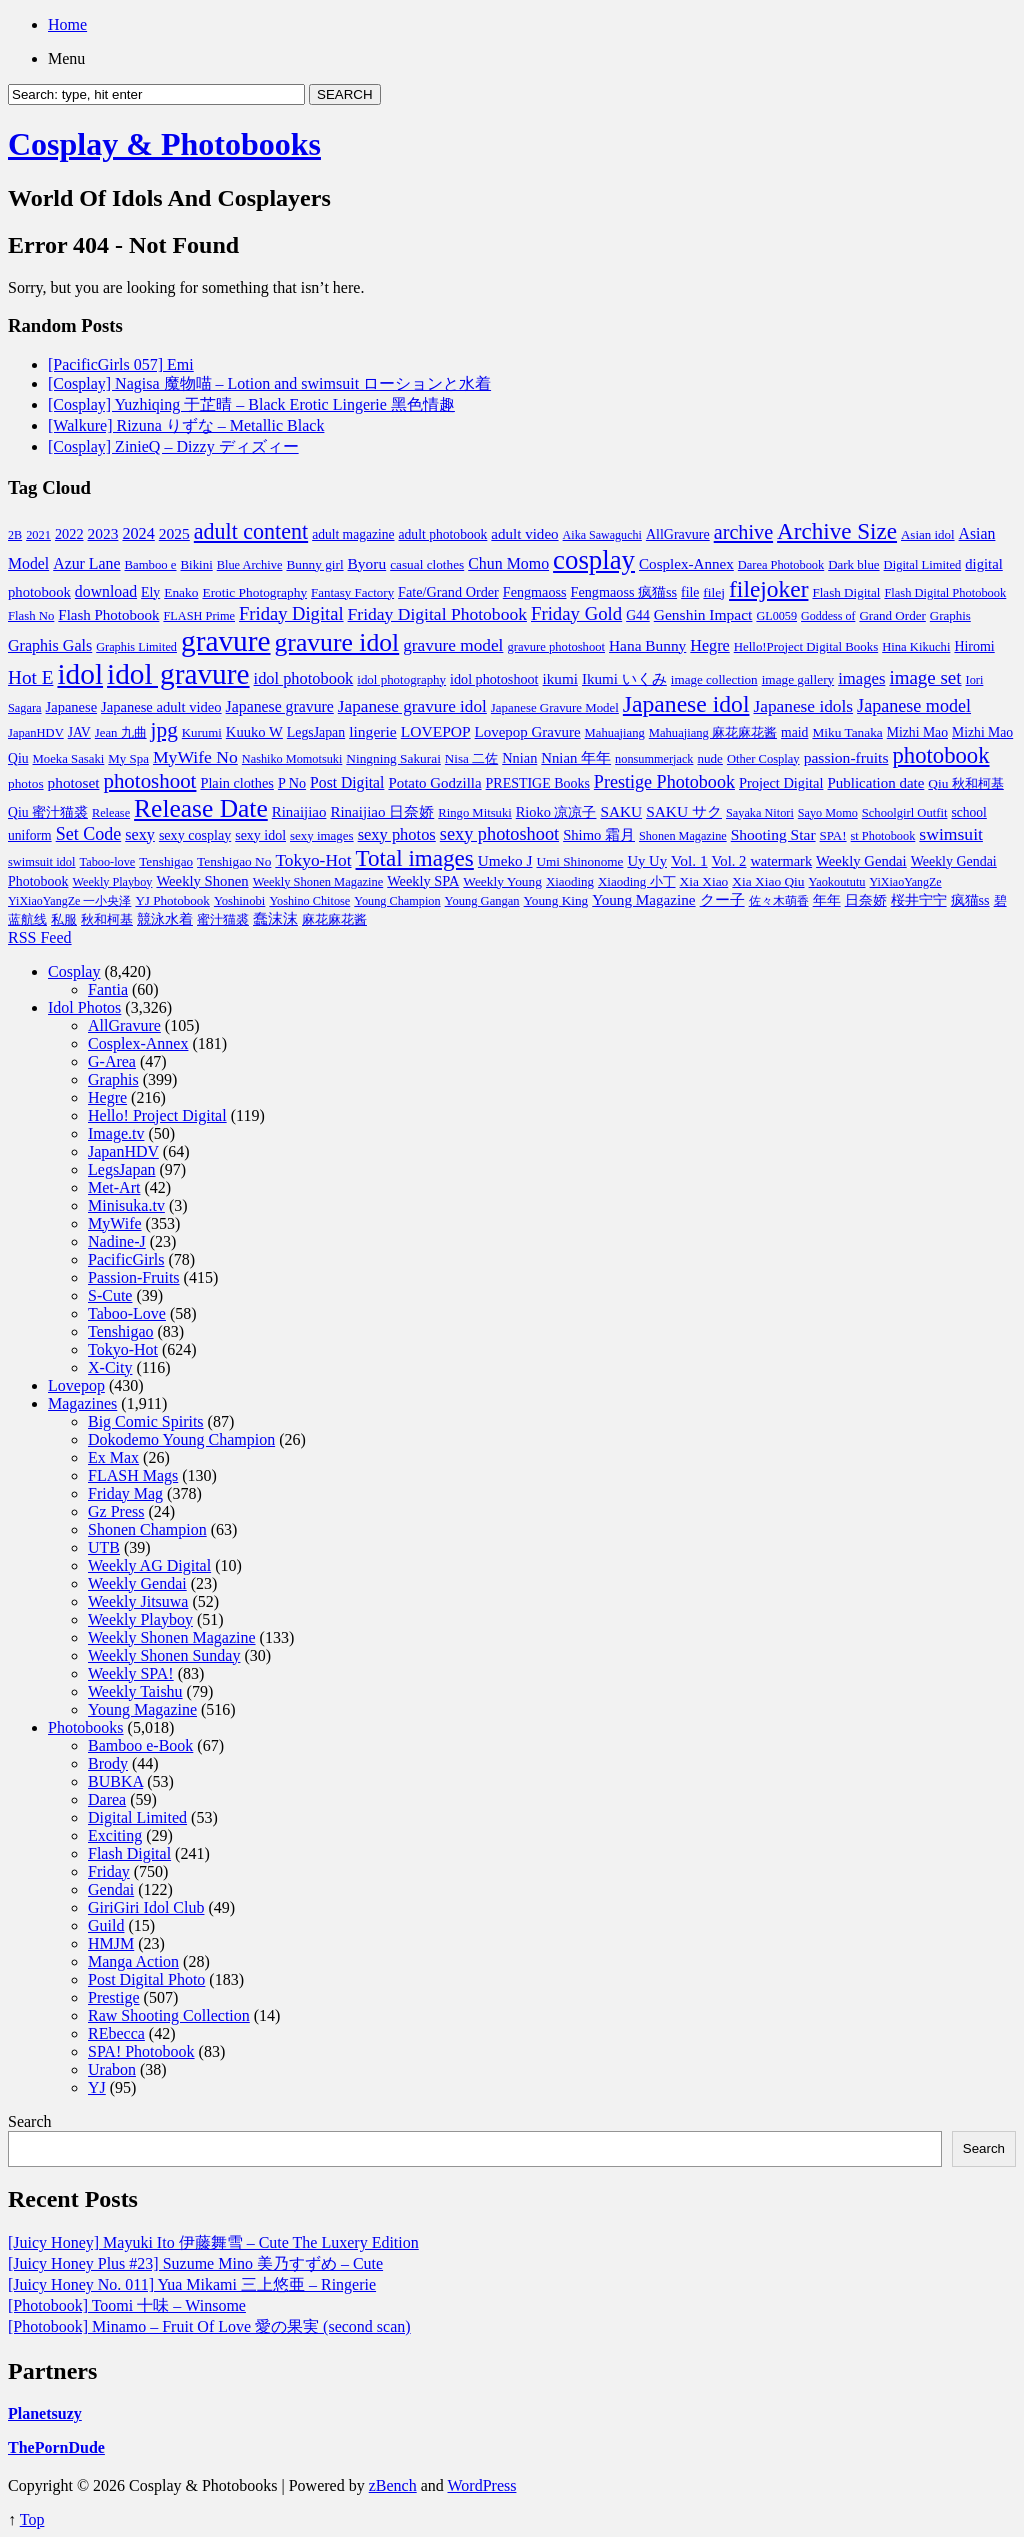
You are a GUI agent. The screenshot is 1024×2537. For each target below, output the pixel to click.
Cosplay (74, 971)
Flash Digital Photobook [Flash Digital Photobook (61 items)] (945, 593)
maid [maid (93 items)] (794, 732)
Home (67, 24)
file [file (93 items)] (690, 592)
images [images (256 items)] (861, 678)
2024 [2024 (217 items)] (138, 534)
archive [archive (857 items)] (743, 532)
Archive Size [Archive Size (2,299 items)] (837, 531)
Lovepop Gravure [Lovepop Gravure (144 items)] (528, 732)
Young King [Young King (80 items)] (556, 900)
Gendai (111, 1889)
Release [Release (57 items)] (111, 813)
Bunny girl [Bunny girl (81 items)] (314, 564)
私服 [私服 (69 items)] (64, 920)
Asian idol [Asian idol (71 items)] (928, 534)
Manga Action (133, 1961)
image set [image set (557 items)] (925, 677)
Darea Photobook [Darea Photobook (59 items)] (781, 565)
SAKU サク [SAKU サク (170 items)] (684, 811)
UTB (104, 1547)
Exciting (115, 1835)
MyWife (115, 1223)
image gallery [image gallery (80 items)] (798, 679)
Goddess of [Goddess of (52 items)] (828, 616)
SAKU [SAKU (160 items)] (621, 811)
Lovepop (76, 1385)
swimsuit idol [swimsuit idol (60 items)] (42, 862)
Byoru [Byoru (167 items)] (367, 563)
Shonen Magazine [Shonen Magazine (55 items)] (683, 836)
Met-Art (114, 1187)
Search (30, 2121)
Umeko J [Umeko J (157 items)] (505, 860)
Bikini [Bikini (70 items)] (197, 565)
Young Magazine (142, 1709)
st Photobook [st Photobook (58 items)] (883, 836)
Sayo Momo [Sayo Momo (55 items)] (828, 813)
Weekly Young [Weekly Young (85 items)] (502, 881)
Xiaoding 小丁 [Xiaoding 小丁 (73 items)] (637, 881)
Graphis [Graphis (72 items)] (950, 615)
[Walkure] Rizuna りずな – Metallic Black (186, 425)
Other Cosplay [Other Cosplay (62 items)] (763, 759)
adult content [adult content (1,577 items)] (251, 531)
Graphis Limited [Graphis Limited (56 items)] (136, 647)
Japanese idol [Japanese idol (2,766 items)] (686, 704)
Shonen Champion (147, 1529)
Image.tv (116, 1133)
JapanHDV (123, 1151)
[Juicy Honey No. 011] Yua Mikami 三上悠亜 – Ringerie (192, 2284)
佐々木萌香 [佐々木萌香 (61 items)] (779, 901)
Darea (107, 1799)
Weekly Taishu (135, 1691)
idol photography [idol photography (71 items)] (401, 679)
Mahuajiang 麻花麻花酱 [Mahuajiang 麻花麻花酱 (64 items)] (713, 733)
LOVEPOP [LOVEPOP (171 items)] (436, 731)
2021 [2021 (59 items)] (38, 535)
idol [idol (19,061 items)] (80, 674)
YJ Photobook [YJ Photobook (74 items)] (172, 900)
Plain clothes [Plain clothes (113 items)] (236, 783)
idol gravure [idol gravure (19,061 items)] (178, 674)
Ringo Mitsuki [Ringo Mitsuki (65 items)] (475, 813)
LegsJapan (122, 1169)
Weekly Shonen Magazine (172, 1637)
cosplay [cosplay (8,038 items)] (594, 560)
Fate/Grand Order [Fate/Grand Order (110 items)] (448, 592)
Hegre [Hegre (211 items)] (709, 645)
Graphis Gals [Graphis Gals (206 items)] (50, 645)
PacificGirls (126, 1259)
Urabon (112, 2069)
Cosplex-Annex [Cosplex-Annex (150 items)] (686, 564)
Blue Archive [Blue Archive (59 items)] (250, 565)
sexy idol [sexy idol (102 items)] (260, 835)
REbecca (116, 2033)
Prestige (114, 1997)
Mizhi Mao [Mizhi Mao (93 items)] (917, 732)
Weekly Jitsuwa (138, 1601)
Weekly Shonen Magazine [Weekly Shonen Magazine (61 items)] (318, 882)
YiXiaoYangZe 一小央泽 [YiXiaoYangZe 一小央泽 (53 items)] (69, 901)
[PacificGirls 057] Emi (121, 364)
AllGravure (124, 1025)
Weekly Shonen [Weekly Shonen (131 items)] (202, 881)
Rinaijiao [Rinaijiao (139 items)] (299, 812)
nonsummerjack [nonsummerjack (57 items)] (654, 759)
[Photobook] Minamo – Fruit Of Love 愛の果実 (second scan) (209, 2326)
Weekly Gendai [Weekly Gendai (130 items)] (861, 861)
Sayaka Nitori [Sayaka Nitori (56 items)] (760, 813)
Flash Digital (129, 1853)
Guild (106, 1925)
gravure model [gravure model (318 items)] (453, 645)
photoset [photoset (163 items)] (74, 782)
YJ (97, 2087)
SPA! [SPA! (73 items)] (833, 835)
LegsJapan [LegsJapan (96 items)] (316, 732)
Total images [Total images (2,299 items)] (415, 858)
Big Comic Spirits (146, 1421)
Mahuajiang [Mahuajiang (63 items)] (615, 733)
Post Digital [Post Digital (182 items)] (347, 782)
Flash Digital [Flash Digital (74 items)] (846, 592)
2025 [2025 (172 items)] (174, 533)
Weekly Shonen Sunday (164, 1655)
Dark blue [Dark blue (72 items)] (853, 564)
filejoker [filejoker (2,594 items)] (768, 589)
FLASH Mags (133, 1475)
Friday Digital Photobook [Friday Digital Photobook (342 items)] (437, 614)
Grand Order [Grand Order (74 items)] (892, 615)
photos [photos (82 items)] (26, 783)
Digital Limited (137, 1817)
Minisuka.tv (126, 1205)
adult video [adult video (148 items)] (524, 534)
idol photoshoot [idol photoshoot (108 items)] (494, 679)
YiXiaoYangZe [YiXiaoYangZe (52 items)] (906, 882)
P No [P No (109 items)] (292, 783)
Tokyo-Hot (123, 1349)
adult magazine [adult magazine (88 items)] (353, 534)
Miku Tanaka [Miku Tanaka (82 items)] (847, 732)
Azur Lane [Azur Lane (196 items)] (86, 563)
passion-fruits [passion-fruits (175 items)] (846, 757)
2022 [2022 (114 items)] (69, 534)
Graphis (113, 1079)
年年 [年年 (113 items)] (827, 900)
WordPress (482, 2485)
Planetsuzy (45, 2413)
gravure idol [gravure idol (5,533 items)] (337, 642)
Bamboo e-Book (140, 1745)
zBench (393, 2485)
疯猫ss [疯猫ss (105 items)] (970, 900)
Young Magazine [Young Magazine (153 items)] (643, 899)
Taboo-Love (127, 1313)
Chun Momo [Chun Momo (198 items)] (508, 563)
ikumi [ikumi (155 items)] (560, 678)
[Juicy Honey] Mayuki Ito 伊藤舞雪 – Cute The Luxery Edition (213, 2242)
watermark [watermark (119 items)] (781, 861)
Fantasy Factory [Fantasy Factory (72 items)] (352, 592)
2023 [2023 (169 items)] (103, 533)
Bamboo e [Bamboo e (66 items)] (151, 565)
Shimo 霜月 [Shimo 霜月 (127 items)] (599, 835)
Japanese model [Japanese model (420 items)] (914, 706)
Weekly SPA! (131, 1673)
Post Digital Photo (146, 1979)
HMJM (111, 1943)
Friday (109, 1871)
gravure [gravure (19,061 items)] (226, 641)
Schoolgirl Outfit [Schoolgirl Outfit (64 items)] (905, 813)
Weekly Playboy (140, 1619)
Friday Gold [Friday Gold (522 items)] (576, 613)
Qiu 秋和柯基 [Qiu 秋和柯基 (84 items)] (965, 783)
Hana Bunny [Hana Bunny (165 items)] (647, 645)
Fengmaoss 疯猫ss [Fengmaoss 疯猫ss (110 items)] (624, 592)
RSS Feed (40, 937)
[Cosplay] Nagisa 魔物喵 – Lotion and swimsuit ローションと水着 (269, 383)
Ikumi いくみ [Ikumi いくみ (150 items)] (624, 679)
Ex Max (113, 1457)
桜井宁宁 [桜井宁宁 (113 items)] (919, 900)
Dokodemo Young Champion (181, 1439)
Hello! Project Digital (157, 1115)
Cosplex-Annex (138, 1043)
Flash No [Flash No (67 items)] (31, 616)
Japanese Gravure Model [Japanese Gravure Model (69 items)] (555, 708)
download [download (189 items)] (106, 591)
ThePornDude (56, 2447)
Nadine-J (117, 1241)
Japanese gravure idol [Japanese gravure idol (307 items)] (412, 706)
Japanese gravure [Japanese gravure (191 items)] (280, 706)
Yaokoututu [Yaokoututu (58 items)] (837, 882)
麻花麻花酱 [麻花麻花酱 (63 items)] (334, 920)
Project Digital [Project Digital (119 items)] (781, 783)
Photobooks (86, 1727)
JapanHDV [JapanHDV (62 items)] (36, 733)
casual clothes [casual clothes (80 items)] (427, 564)
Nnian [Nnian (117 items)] (519, 758)
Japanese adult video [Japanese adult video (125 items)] (161, 707)
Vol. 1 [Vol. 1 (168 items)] (689, 860)
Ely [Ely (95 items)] (150, 592)
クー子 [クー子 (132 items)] (722, 900)
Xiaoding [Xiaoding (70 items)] (570, 882)
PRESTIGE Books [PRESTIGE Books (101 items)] (538, 783)
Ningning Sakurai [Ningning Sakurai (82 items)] (393, 758)
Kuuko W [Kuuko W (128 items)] (254, 732)
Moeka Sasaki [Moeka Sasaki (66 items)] (69, 759)
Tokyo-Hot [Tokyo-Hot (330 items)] (313, 860)
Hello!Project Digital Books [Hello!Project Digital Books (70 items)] (806, 647)
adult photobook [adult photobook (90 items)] (443, 534)
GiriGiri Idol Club (146, 1907)
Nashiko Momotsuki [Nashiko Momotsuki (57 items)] (292, 759)
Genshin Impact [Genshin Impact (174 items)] (703, 614)
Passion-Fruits (134, 1277)
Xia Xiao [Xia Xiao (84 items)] (704, 881)
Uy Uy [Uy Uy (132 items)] (647, 861)
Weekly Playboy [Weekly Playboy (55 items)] (112, 882)
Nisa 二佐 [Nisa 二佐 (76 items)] (471, 758)
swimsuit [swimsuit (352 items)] (951, 834)
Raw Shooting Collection (169, 2015)
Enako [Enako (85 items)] (181, 592)
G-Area (112, 1061)
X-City (110, 1367)
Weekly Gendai (137, 1583)
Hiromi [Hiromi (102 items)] (974, 646)
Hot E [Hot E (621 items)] (30, 677)
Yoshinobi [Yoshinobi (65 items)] (239, 901)
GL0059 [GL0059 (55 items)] (776, 616)
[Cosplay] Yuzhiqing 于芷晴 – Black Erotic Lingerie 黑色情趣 (251, 404)
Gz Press (116, 1511)
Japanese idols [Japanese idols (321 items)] (803, 706)
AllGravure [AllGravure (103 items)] (678, 534)
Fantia (108, 989)
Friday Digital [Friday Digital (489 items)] (291, 613)
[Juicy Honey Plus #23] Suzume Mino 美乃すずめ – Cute (195, 2263)
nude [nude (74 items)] (709, 758)
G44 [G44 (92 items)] (638, 615)
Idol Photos (84, 1007)
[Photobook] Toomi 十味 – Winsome (127, 2305)
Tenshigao (121, 1331)
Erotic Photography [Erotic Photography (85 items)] (254, 592)
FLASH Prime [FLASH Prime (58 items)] (199, 616)
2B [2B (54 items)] (15, 535)
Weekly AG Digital (149, 1565)
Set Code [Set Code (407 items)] (89, 834)
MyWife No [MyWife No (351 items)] (195, 757)
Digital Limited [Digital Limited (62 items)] (923, 565)
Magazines (82, 1403)
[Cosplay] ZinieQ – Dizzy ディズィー (173, 446)
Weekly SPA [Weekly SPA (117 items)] (423, 881)
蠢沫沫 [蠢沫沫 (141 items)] (275, 919)
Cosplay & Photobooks (164, 144)
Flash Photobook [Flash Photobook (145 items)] (108, 615)
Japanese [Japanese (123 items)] (72, 707)
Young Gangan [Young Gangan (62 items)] (482, 901)
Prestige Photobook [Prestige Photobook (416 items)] (664, 782)
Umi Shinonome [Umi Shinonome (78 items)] (579, 861)
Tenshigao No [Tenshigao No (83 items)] (234, 861)
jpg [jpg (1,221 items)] (164, 730)
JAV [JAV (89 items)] (79, 732)
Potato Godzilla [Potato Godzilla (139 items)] (434, 783)
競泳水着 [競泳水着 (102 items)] (165, 919)
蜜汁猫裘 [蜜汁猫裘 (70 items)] (223, 920)
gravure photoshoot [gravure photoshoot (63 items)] (556, 647)
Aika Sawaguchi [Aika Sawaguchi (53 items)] (602, 535)
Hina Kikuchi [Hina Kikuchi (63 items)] (916, 647)
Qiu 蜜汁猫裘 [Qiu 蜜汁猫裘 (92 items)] (48, 812)
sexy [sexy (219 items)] (140, 835)
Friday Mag (125, 1493)
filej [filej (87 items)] (714, 592)
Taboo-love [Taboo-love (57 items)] (108, 862)
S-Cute (110, 1295)
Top (32, 2519)
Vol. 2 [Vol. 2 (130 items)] (729, 861)
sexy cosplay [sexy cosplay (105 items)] (195, 835)
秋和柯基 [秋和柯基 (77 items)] (107, 919)
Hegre (107, 1097)
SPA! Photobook (141, 2051)
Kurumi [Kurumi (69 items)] (202, 733)
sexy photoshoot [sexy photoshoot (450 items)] (499, 834)
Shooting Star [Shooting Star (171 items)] (773, 834)
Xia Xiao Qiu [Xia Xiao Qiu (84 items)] (768, 881)
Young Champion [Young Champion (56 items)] (397, 901)
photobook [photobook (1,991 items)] (940, 755)
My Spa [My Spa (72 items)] (128, 758)
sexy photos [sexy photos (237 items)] (397, 834)
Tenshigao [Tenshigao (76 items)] (166, 861)
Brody (108, 1763)
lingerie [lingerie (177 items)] (373, 731)
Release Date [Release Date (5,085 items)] (201, 808)
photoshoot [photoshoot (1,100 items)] (149, 781)
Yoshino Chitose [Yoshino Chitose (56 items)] (309, 901)
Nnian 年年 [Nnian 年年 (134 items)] (576, 758)
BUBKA (115, 1781)
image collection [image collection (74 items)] (714, 679)
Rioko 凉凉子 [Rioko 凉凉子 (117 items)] (556, 812)
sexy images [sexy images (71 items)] (322, 835)
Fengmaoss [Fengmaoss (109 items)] (535, 592)
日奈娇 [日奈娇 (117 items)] (866, 900)
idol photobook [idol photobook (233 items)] (304, 678)
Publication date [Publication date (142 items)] (876, 783)
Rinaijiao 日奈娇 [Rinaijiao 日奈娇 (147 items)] (382, 812)
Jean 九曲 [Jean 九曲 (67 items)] (121, 733)
